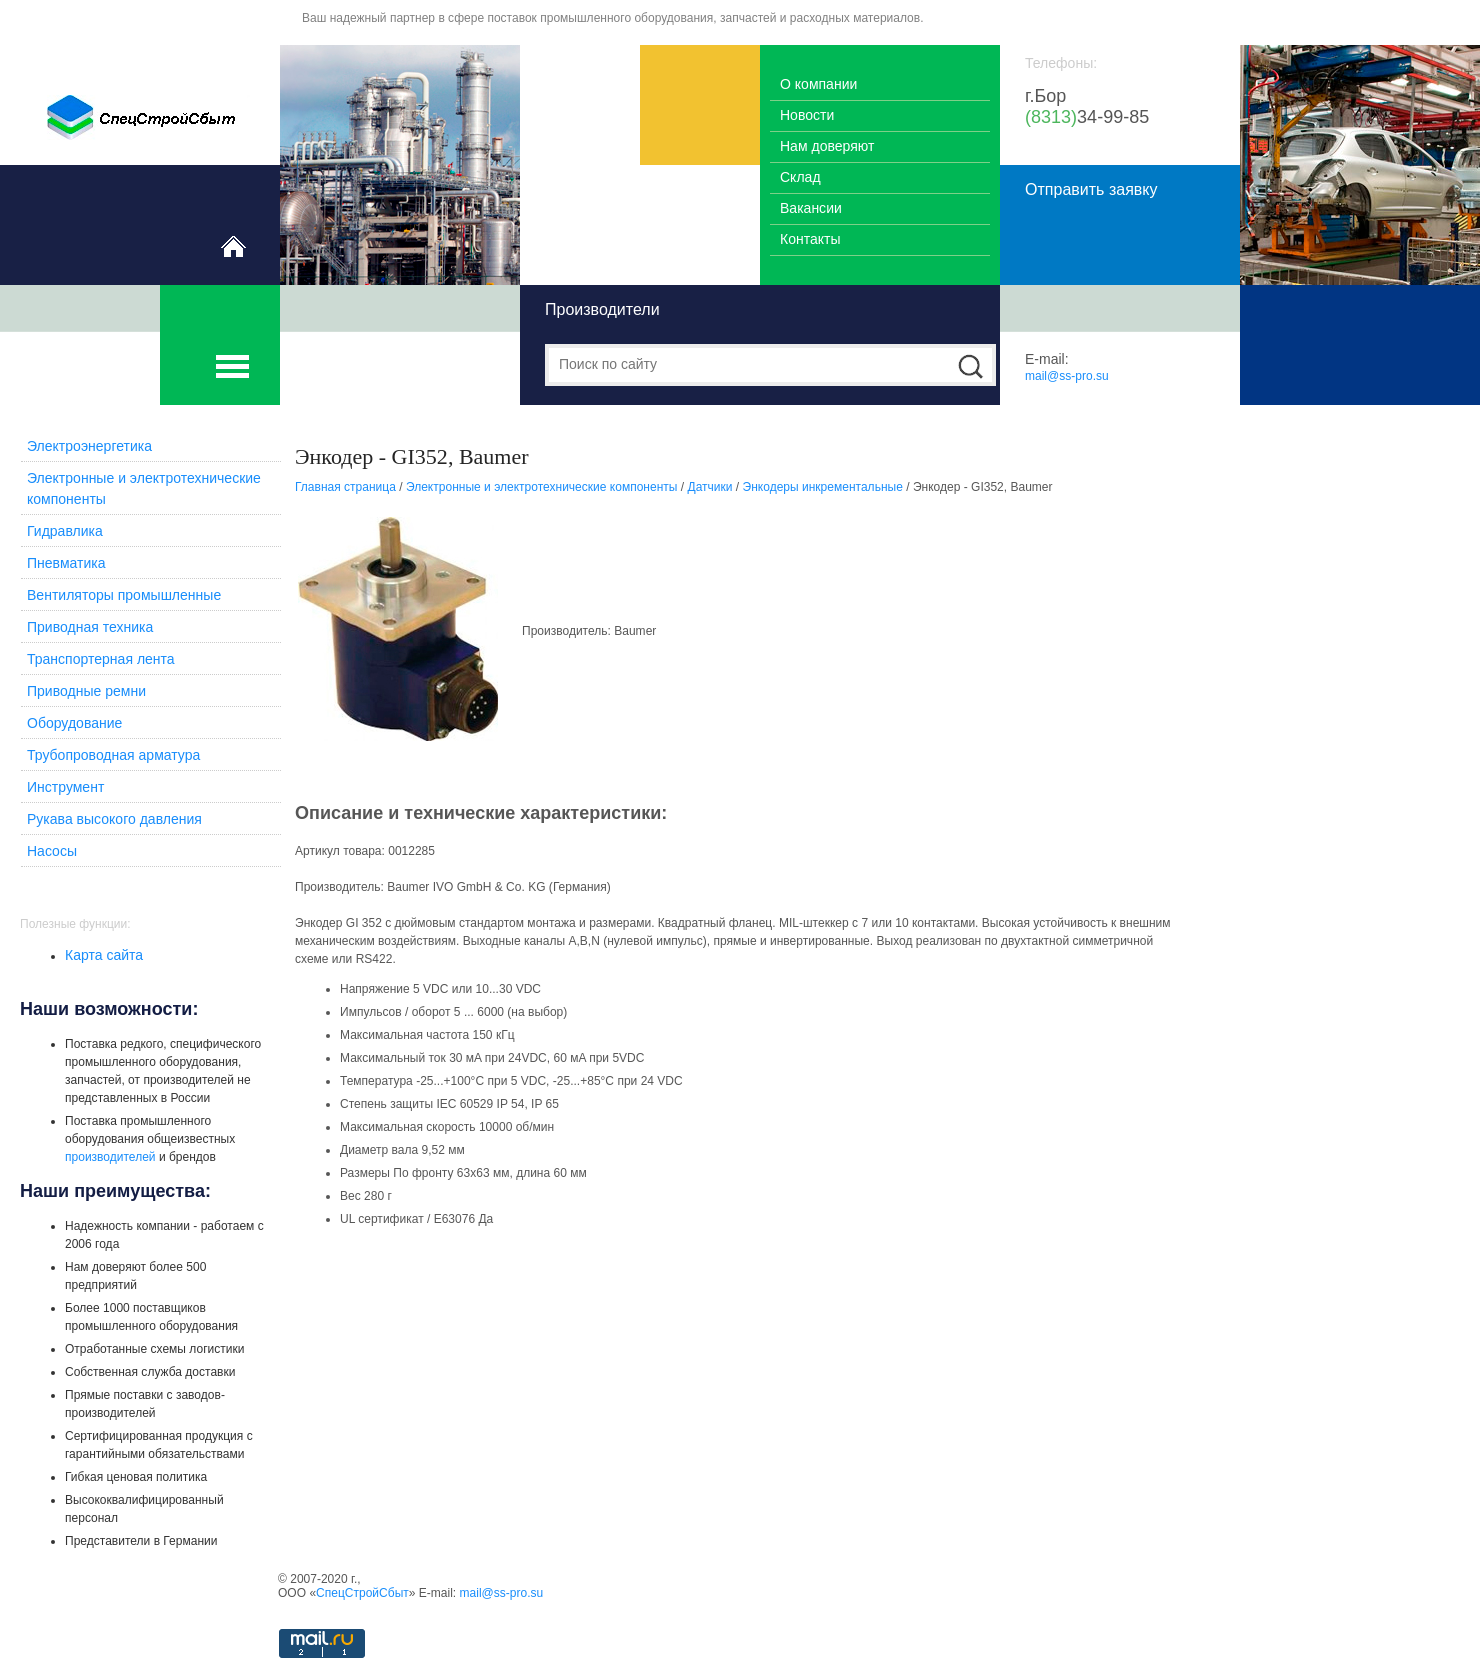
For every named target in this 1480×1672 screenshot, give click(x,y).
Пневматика (66, 563)
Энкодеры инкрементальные (823, 487)
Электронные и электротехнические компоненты (542, 487)
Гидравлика (65, 531)
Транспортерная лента (101, 659)
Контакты (810, 239)
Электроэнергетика (89, 446)
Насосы (52, 851)
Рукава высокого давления (114, 819)
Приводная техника (90, 627)
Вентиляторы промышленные (124, 595)
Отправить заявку (1091, 189)
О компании (818, 84)
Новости (807, 115)
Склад (800, 177)
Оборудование (74, 723)
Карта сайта (104, 955)
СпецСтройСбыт (362, 1593)
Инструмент (65, 787)
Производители (602, 309)
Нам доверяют (827, 146)
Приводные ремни (86, 691)
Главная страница (345, 487)
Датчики (710, 487)
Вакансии (811, 208)
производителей (110, 1157)
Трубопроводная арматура (113, 755)
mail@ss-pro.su (1067, 376)
